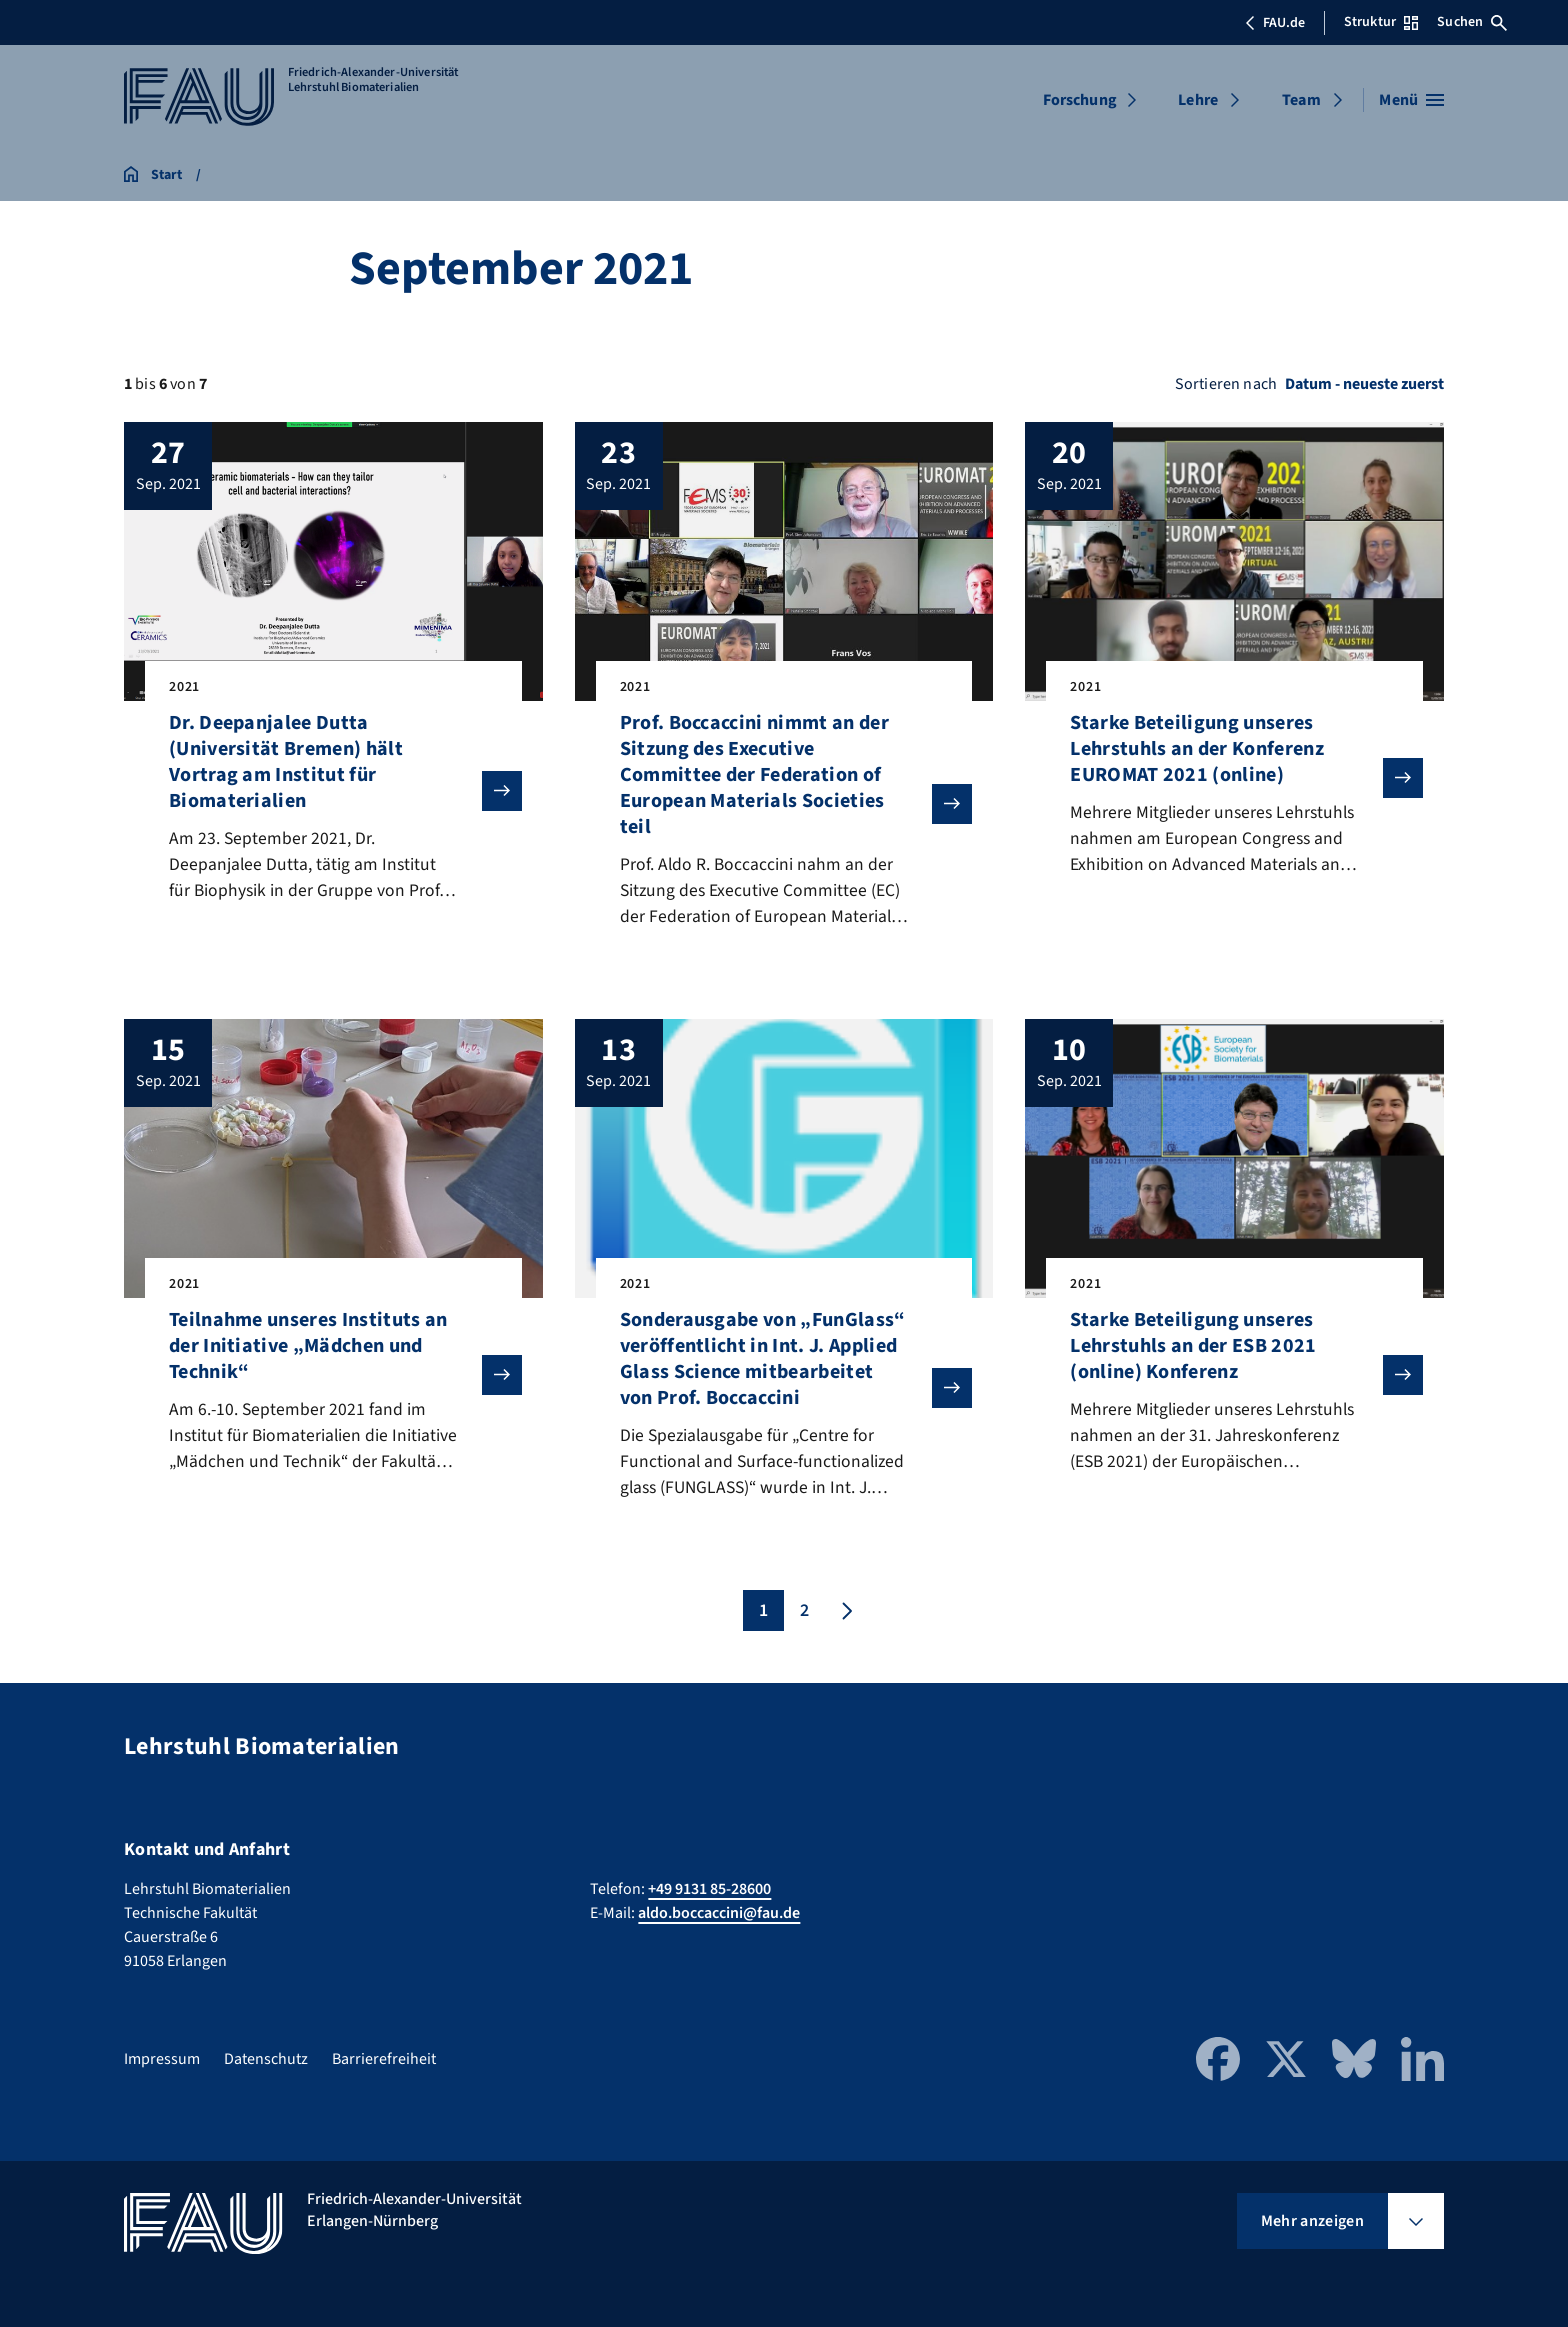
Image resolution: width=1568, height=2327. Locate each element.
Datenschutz (266, 2059)
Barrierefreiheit (384, 2059)
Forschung (1080, 100)
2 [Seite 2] (804, 1614)
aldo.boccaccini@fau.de (719, 1913)
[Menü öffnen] (1411, 100)
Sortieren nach (1226, 384)
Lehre (1198, 100)
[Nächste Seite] (845, 1614)
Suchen (1472, 22)
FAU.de (1275, 23)
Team (1301, 100)
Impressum (162, 2059)
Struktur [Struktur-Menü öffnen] (1381, 22)
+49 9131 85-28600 (709, 1889)
